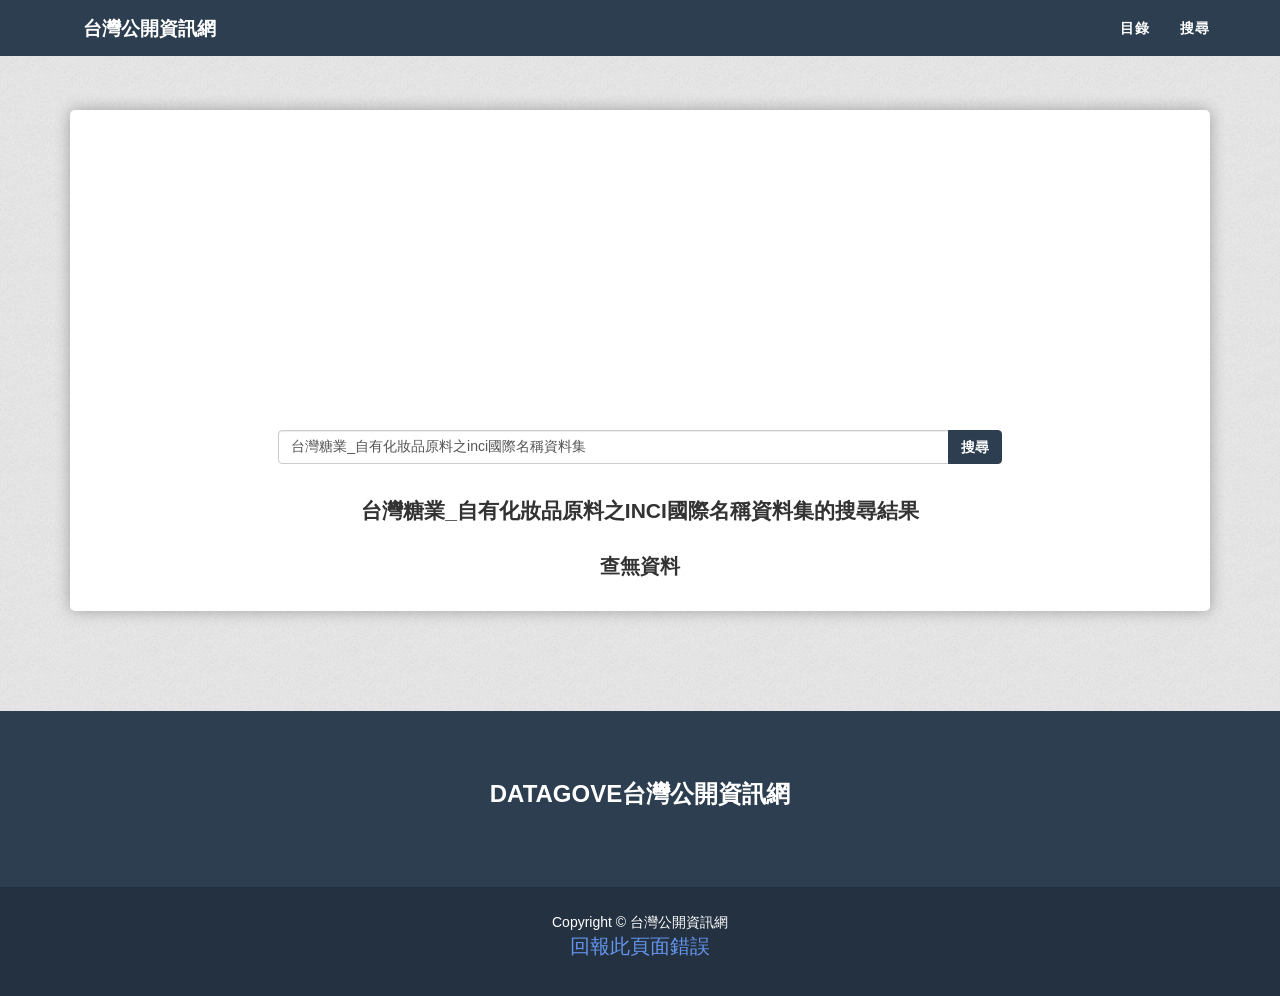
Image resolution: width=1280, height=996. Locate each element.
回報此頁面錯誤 (640, 946)
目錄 (1135, 50)
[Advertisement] (639, 270)
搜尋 (1195, 50)
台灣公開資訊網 (168, 50)
